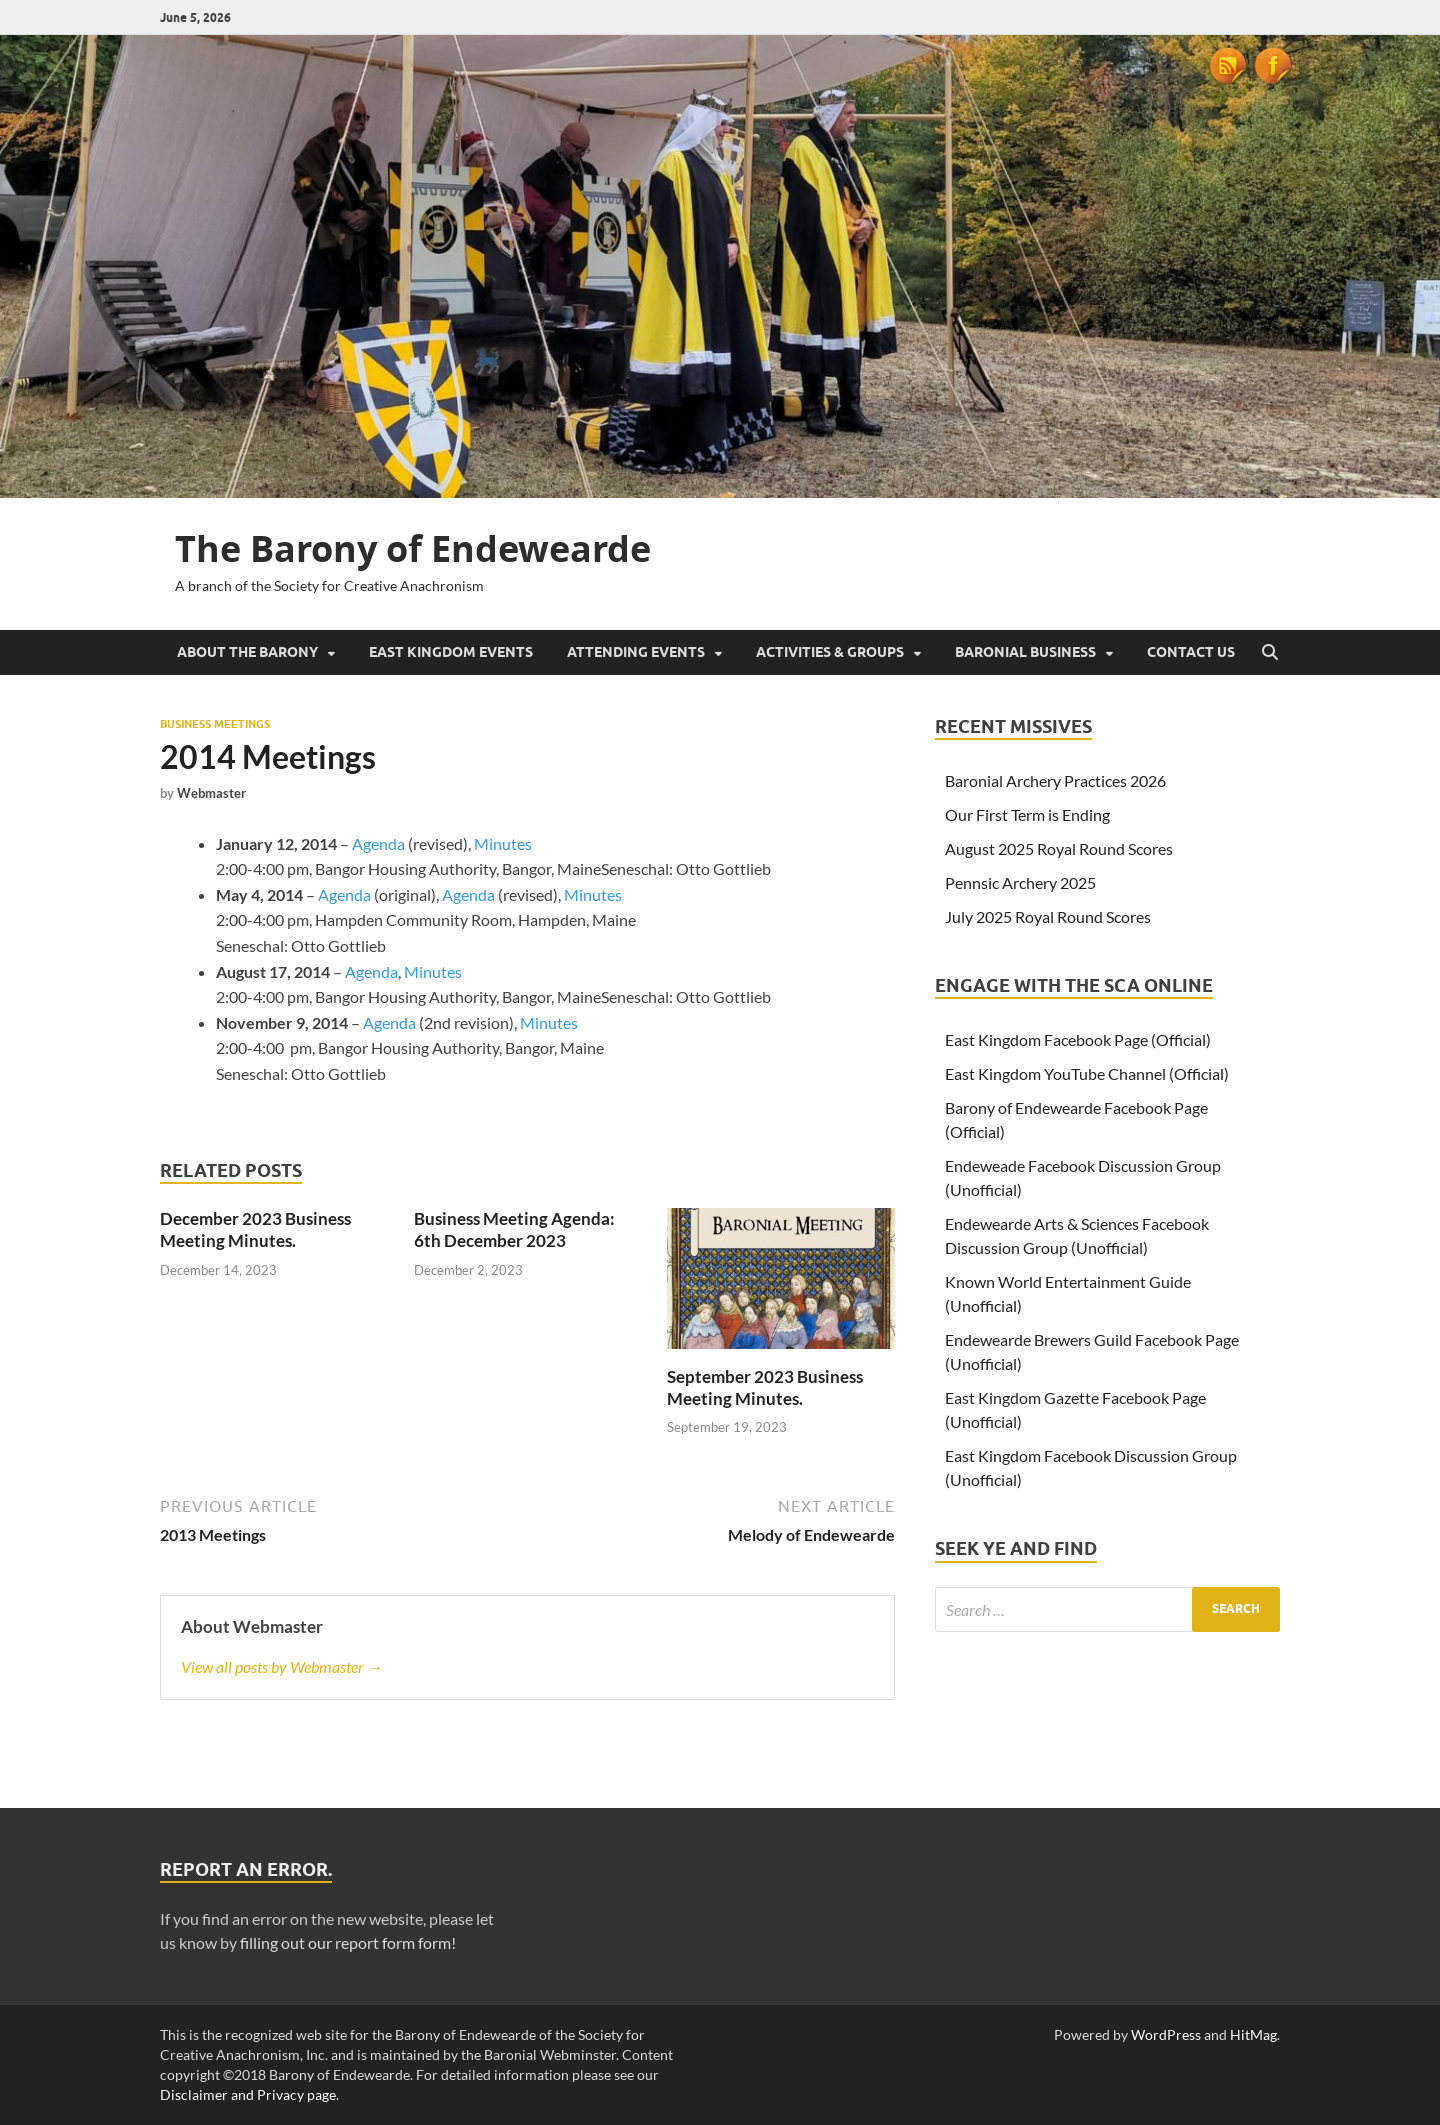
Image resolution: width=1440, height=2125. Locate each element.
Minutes (503, 843)
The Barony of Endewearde (413, 548)
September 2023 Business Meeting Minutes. (765, 1387)
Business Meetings (215, 724)
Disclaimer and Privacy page (248, 2094)
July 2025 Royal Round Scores (1048, 916)
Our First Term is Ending (1027, 814)
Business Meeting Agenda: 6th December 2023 (514, 1229)
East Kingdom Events (451, 652)
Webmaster (211, 793)
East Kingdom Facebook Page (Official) (1078, 1039)
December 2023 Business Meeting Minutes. (255, 1229)
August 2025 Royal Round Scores (1059, 848)
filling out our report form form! (348, 1942)
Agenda (380, 843)
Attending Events (636, 652)
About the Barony (247, 652)
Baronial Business (1025, 652)
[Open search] (1270, 653)
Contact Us (1191, 652)
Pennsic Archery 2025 (1020, 882)
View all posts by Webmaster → (282, 1666)
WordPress (1166, 2034)
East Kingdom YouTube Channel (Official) (1087, 1073)
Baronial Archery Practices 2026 (1055, 780)
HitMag (1253, 2034)
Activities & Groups (830, 652)
